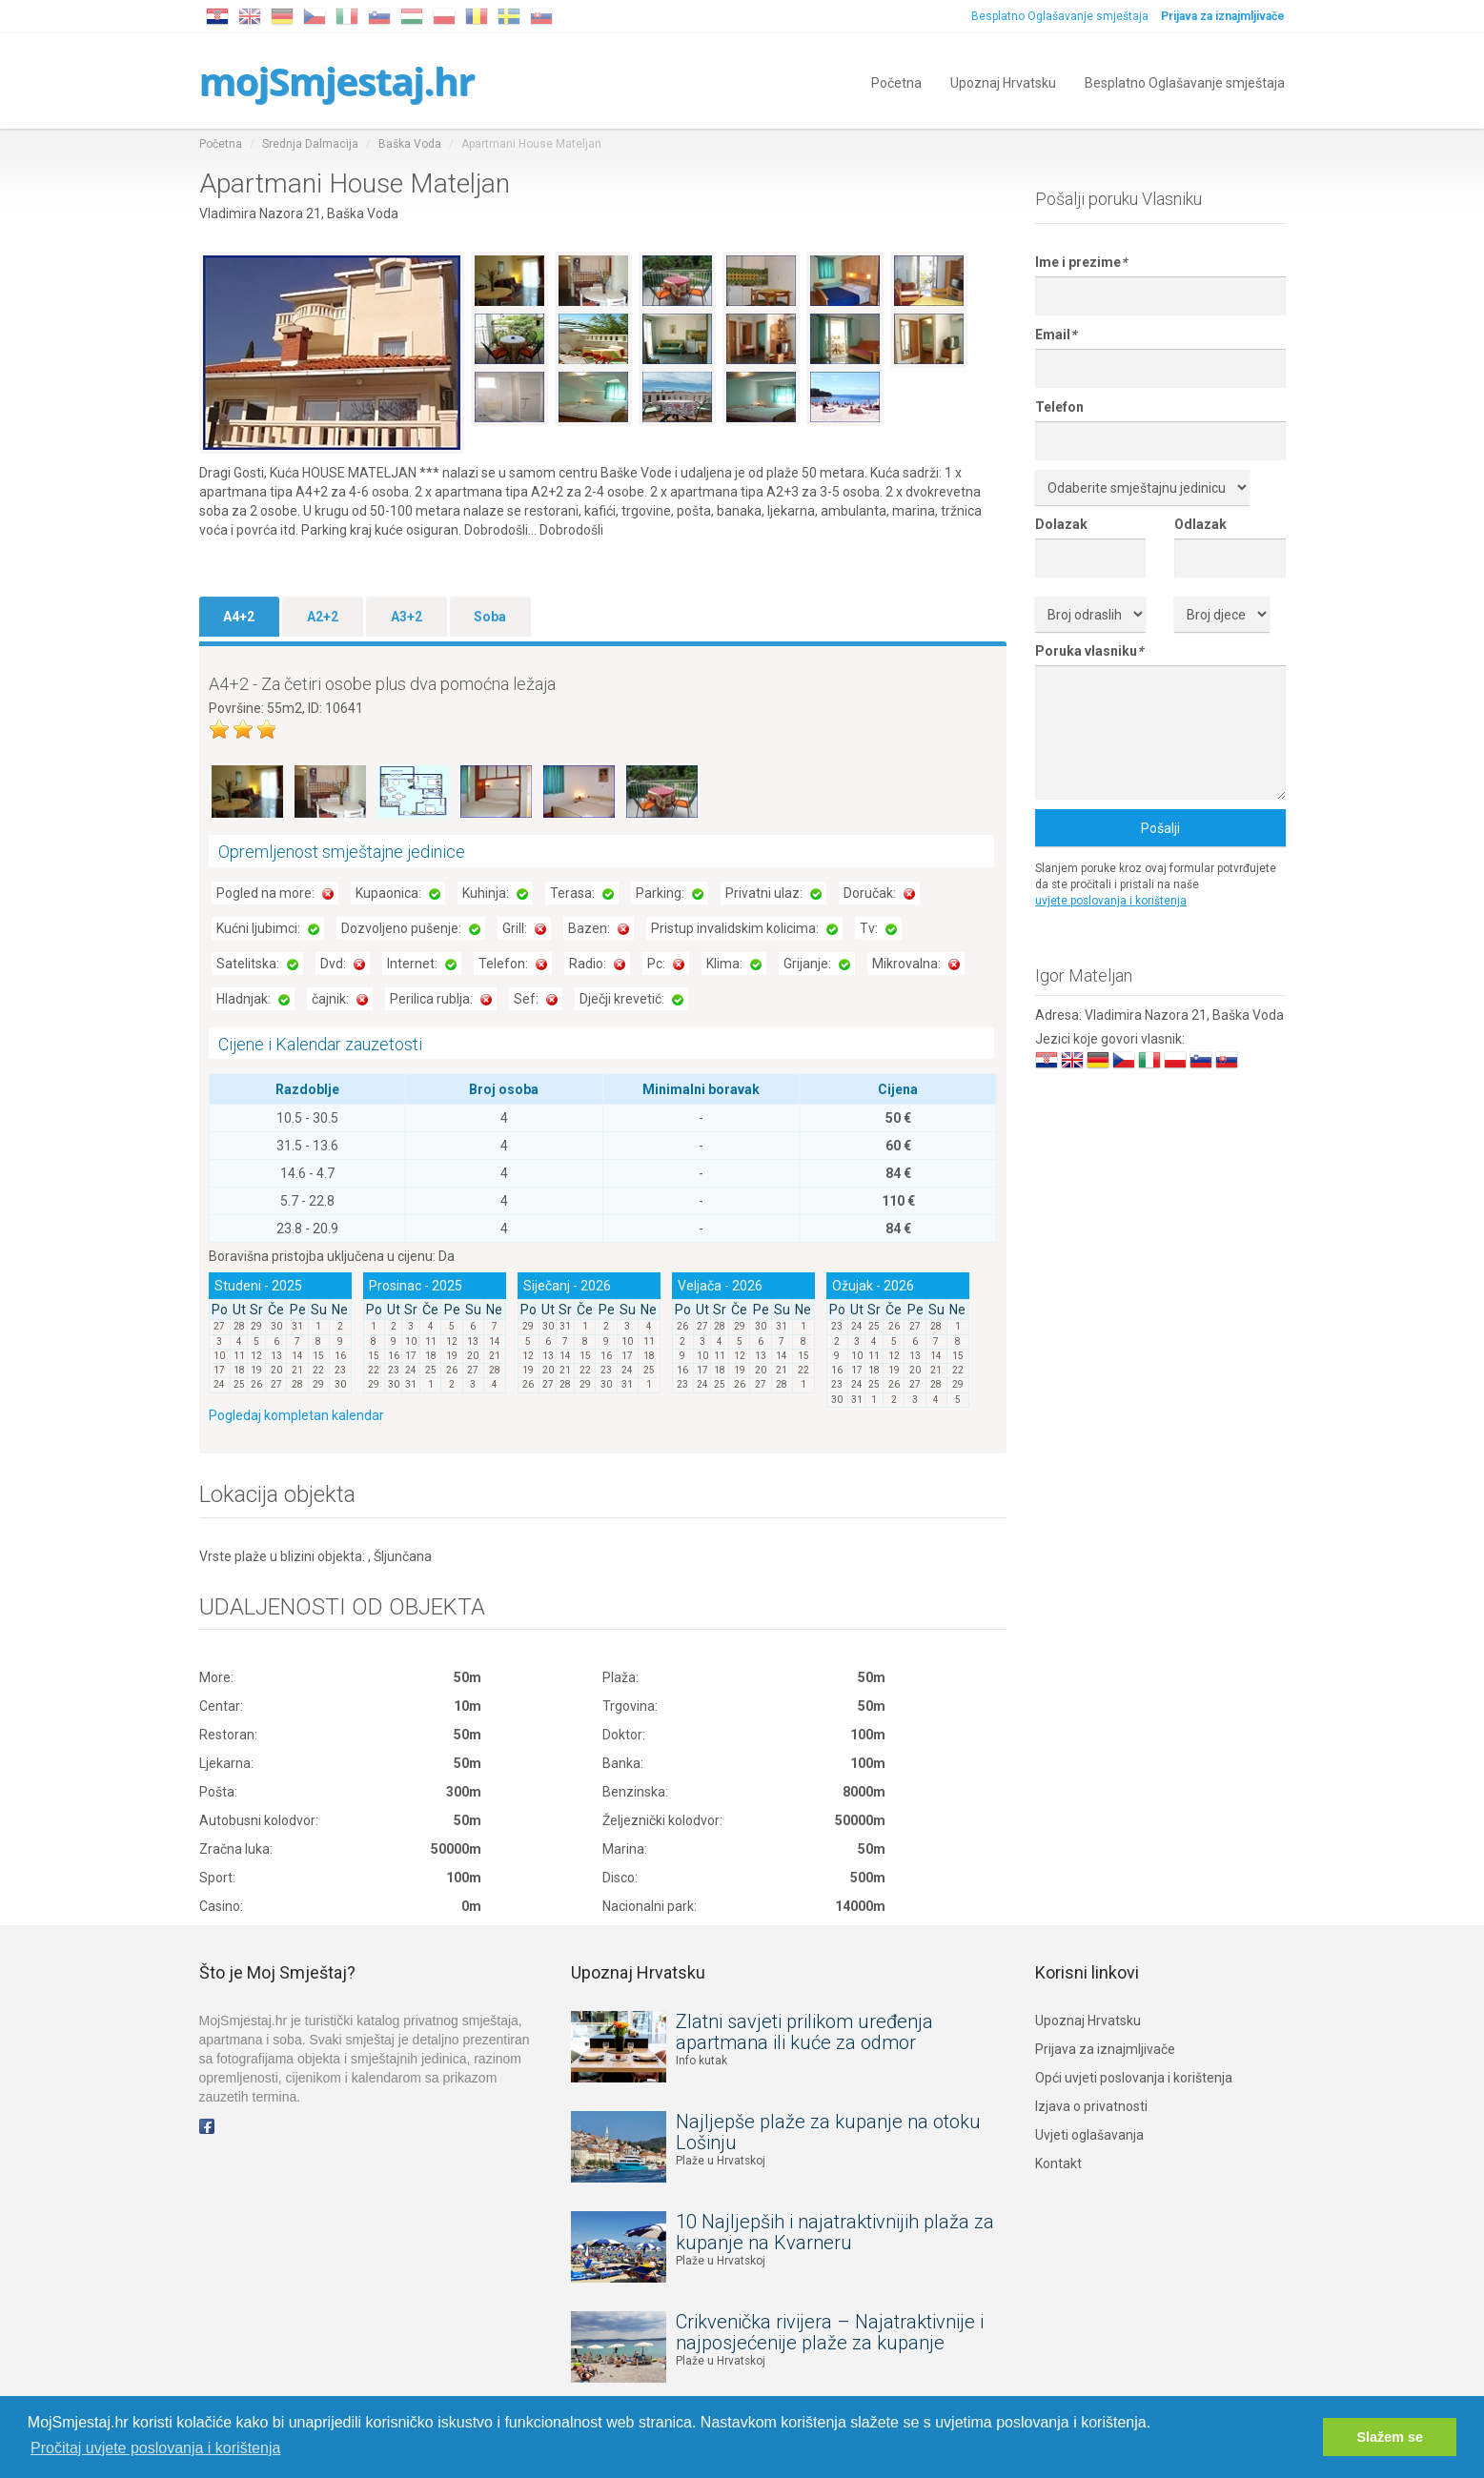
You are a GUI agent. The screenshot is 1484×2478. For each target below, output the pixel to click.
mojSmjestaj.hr (337, 80)
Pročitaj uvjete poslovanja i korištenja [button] (155, 2448)
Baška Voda (409, 144)
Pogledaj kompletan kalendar (296, 1415)
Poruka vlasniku (1089, 651)
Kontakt (1058, 2163)
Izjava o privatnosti (1091, 2106)
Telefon (1059, 407)
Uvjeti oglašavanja (1089, 2135)
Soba (490, 616)
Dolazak (1061, 524)
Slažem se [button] (1389, 2437)
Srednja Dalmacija (310, 144)
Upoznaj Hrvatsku (1003, 81)
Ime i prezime (1081, 262)
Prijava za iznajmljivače (1105, 2049)
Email (1055, 334)
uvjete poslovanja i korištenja (1111, 900)
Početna (896, 81)
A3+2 (406, 616)
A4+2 (238, 616)
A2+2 (322, 616)
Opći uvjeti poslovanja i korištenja (1133, 2077)
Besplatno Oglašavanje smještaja (1060, 16)
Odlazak (1200, 524)
